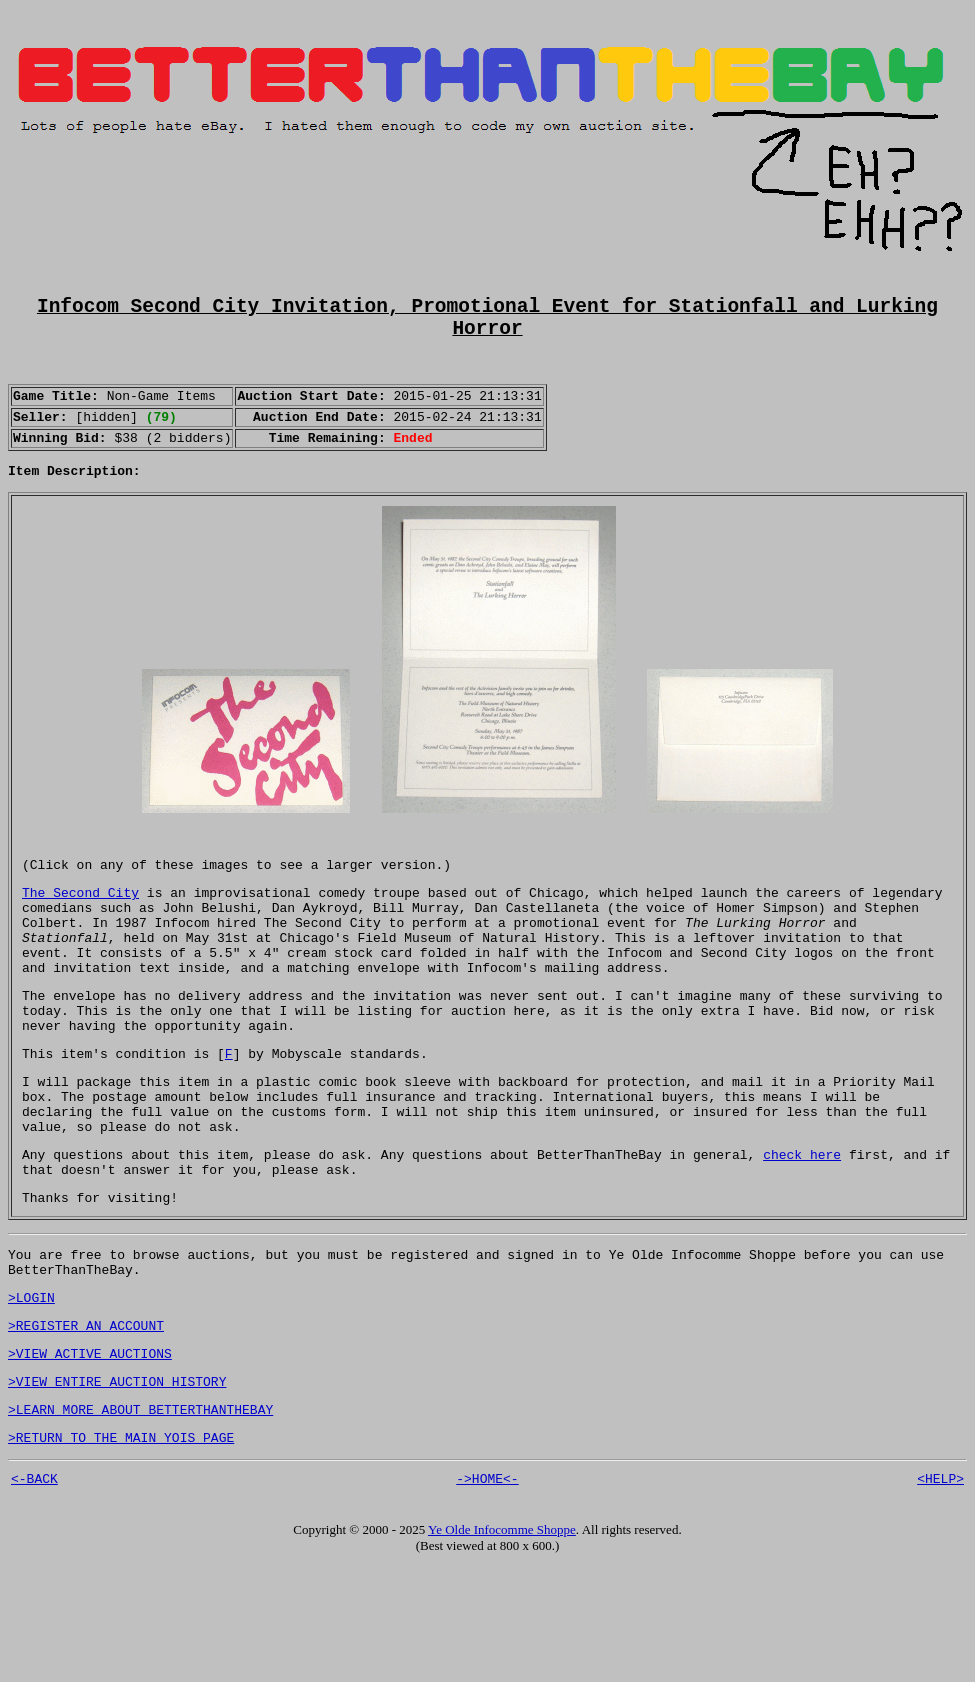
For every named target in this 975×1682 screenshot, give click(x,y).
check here (802, 1236)
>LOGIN (31, 1394)
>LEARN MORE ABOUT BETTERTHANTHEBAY (140, 1518)
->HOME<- (487, 1593)
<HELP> (940, 1593)
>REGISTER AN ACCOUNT (86, 1425)
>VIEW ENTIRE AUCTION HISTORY (117, 1487)
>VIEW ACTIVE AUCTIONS (90, 1456)
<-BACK (34, 1593)
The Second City (80, 932)
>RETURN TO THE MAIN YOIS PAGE (121, 1549)
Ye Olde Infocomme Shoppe (502, 1644)
